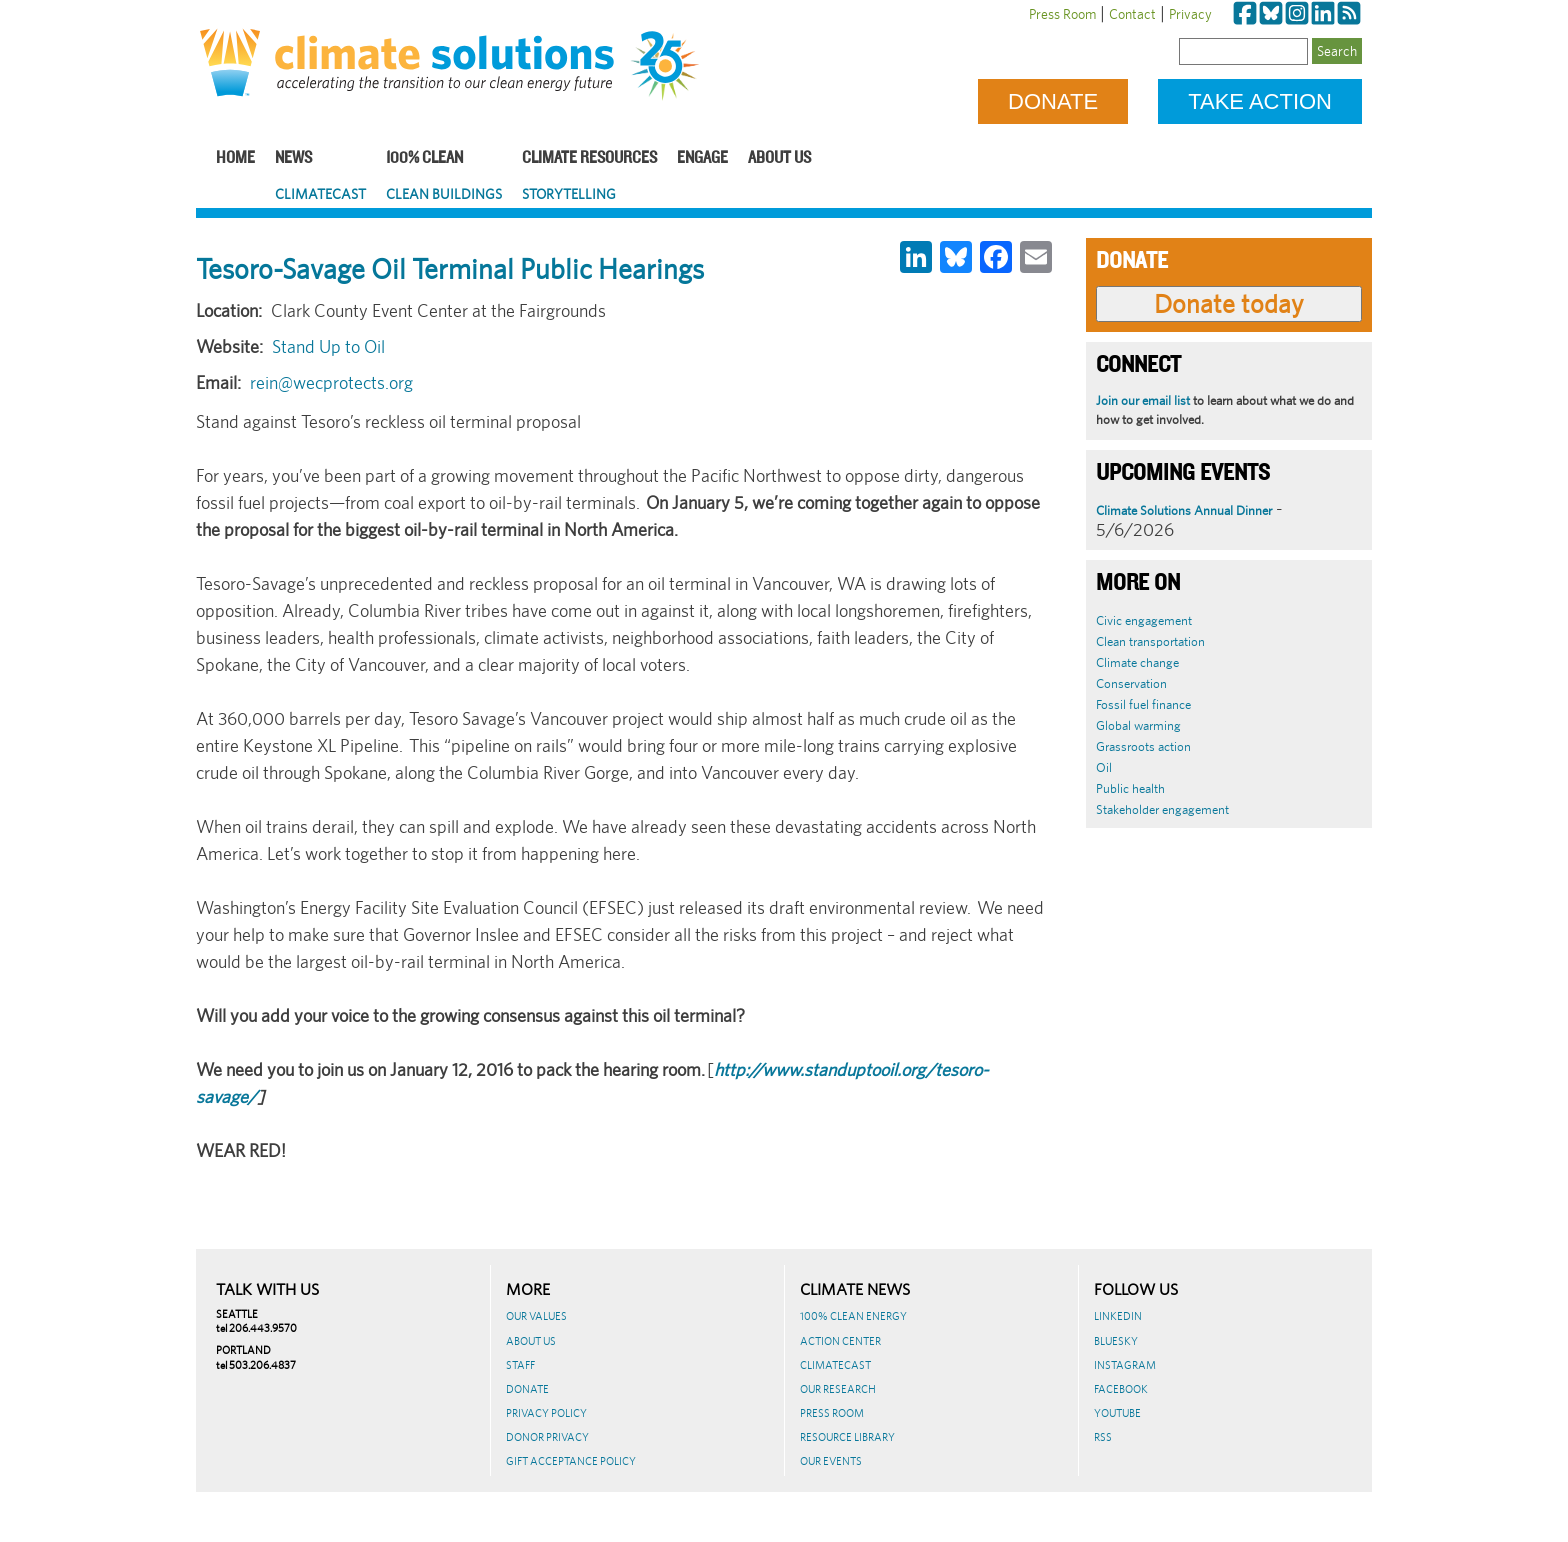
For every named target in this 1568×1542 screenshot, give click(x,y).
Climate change (1137, 662)
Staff (520, 1365)
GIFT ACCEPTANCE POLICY (571, 1461)
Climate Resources (589, 158)
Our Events (831, 1461)
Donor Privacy (547, 1437)
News (293, 158)
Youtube (1117, 1413)
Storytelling (569, 194)
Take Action (1260, 101)
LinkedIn (1118, 1316)
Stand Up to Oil (328, 346)
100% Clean (424, 158)
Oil (1104, 767)
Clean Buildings (444, 194)
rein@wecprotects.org (331, 382)
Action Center (840, 1341)
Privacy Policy (546, 1413)
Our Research (838, 1389)
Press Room (1062, 14)
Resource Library (847, 1437)
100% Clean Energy (853, 1316)
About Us (779, 158)
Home (235, 158)
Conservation (1131, 683)
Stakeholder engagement (1162, 809)
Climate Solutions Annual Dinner (1184, 510)
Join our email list (1143, 400)
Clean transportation (1150, 641)
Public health (1130, 788)
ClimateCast (320, 194)
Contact (1132, 14)
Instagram (1125, 1365)
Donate (1053, 101)
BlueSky (1116, 1341)
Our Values (536, 1316)
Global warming (1138, 725)
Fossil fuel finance (1143, 704)
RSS (1103, 1437)
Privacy (1190, 14)
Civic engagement (1144, 620)
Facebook (1121, 1389)
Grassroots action (1143, 746)
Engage (702, 158)
